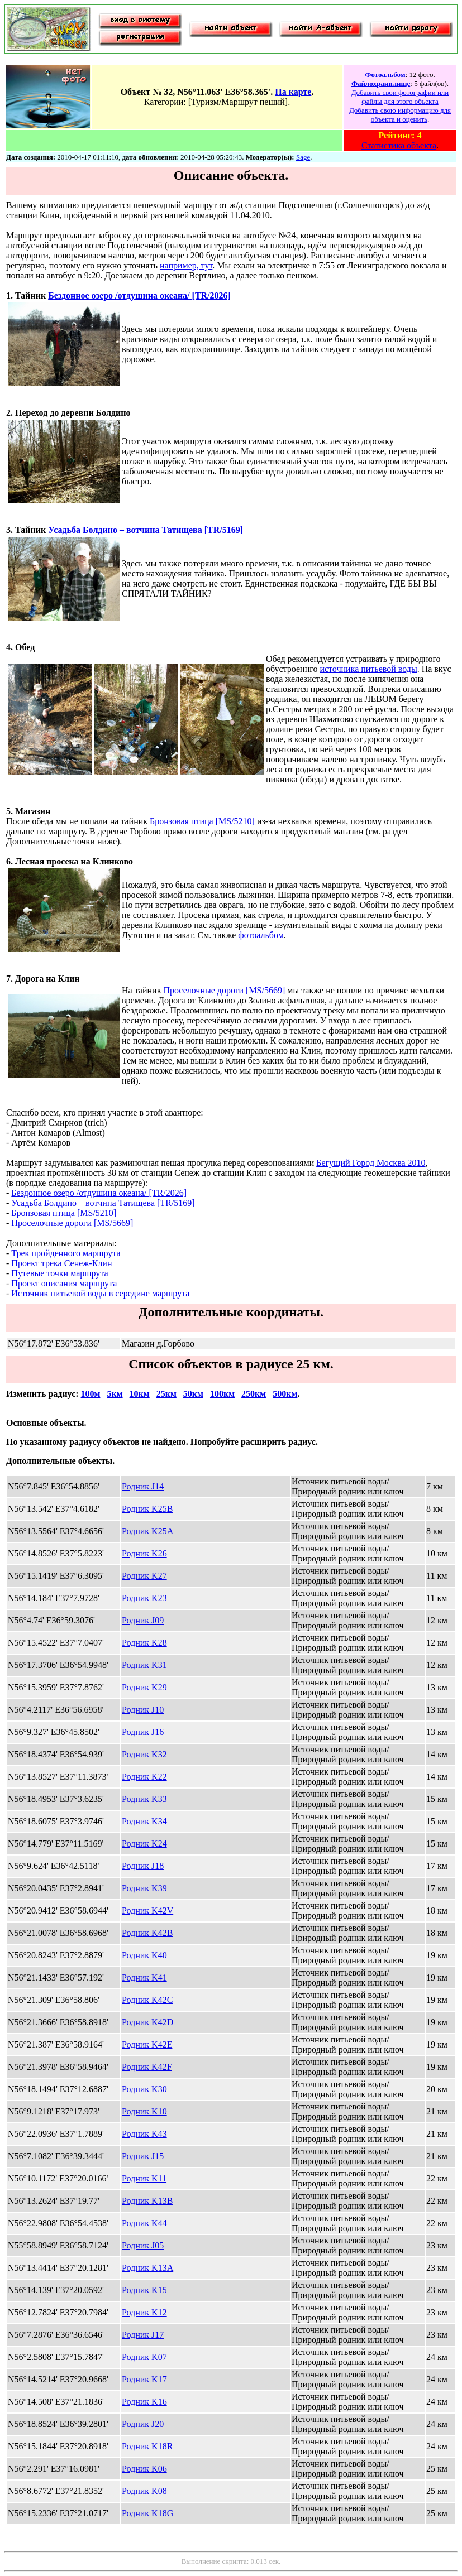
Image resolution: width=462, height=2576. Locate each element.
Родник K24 (144, 1843)
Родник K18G (147, 2513)
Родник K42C (147, 2000)
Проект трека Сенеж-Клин (61, 1263)
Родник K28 (144, 1642)
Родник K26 (144, 1553)
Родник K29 (144, 1687)
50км (193, 1393)
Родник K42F (147, 2067)
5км (114, 1393)
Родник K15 (144, 2290)
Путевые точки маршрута (59, 1273)
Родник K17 (144, 2379)
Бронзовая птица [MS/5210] (202, 821)
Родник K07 (144, 2357)
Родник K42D (147, 2022)
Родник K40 (144, 1955)
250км (253, 1393)
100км (222, 1393)
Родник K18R (147, 2446)
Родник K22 (144, 1776)
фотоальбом (260, 935)
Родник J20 (143, 2424)
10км (140, 1393)
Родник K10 (144, 2111)
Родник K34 (144, 1821)
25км (166, 1393)
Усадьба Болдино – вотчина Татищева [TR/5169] (145, 530)
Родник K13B (147, 2200)
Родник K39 (144, 1888)
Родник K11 (144, 2178)
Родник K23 (144, 1598)
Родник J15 (143, 2156)
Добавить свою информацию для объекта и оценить (400, 114)
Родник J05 (143, 2245)
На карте (293, 92)
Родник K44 (144, 2223)
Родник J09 (143, 1620)
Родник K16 (144, 2401)
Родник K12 (144, 2312)
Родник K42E (147, 2044)
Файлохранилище (380, 83)
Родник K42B (147, 1933)
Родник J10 (143, 1709)
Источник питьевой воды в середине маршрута (100, 1293)
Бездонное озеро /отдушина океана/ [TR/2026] (139, 295)
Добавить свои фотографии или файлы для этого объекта (400, 96)
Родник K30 (144, 2089)
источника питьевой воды (368, 669)
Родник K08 (144, 2491)
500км (285, 1393)
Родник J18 (143, 1866)
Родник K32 (144, 1754)
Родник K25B (147, 1508)
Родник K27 (144, 1575)
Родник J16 (143, 1732)
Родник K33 (144, 1799)
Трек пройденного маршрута (65, 1253)
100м (91, 1393)
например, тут (186, 265)
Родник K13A (147, 2267)
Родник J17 (143, 2334)
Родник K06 (144, 2468)
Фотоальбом (385, 74)
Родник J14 (143, 1486)
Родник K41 (144, 1977)
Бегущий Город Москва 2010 (370, 1162)
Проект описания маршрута (64, 1283)
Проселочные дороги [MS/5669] (224, 990)
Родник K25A (147, 1531)
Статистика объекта (398, 145)
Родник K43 (144, 2133)
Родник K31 (144, 1665)
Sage (303, 157)
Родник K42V (147, 1910)
